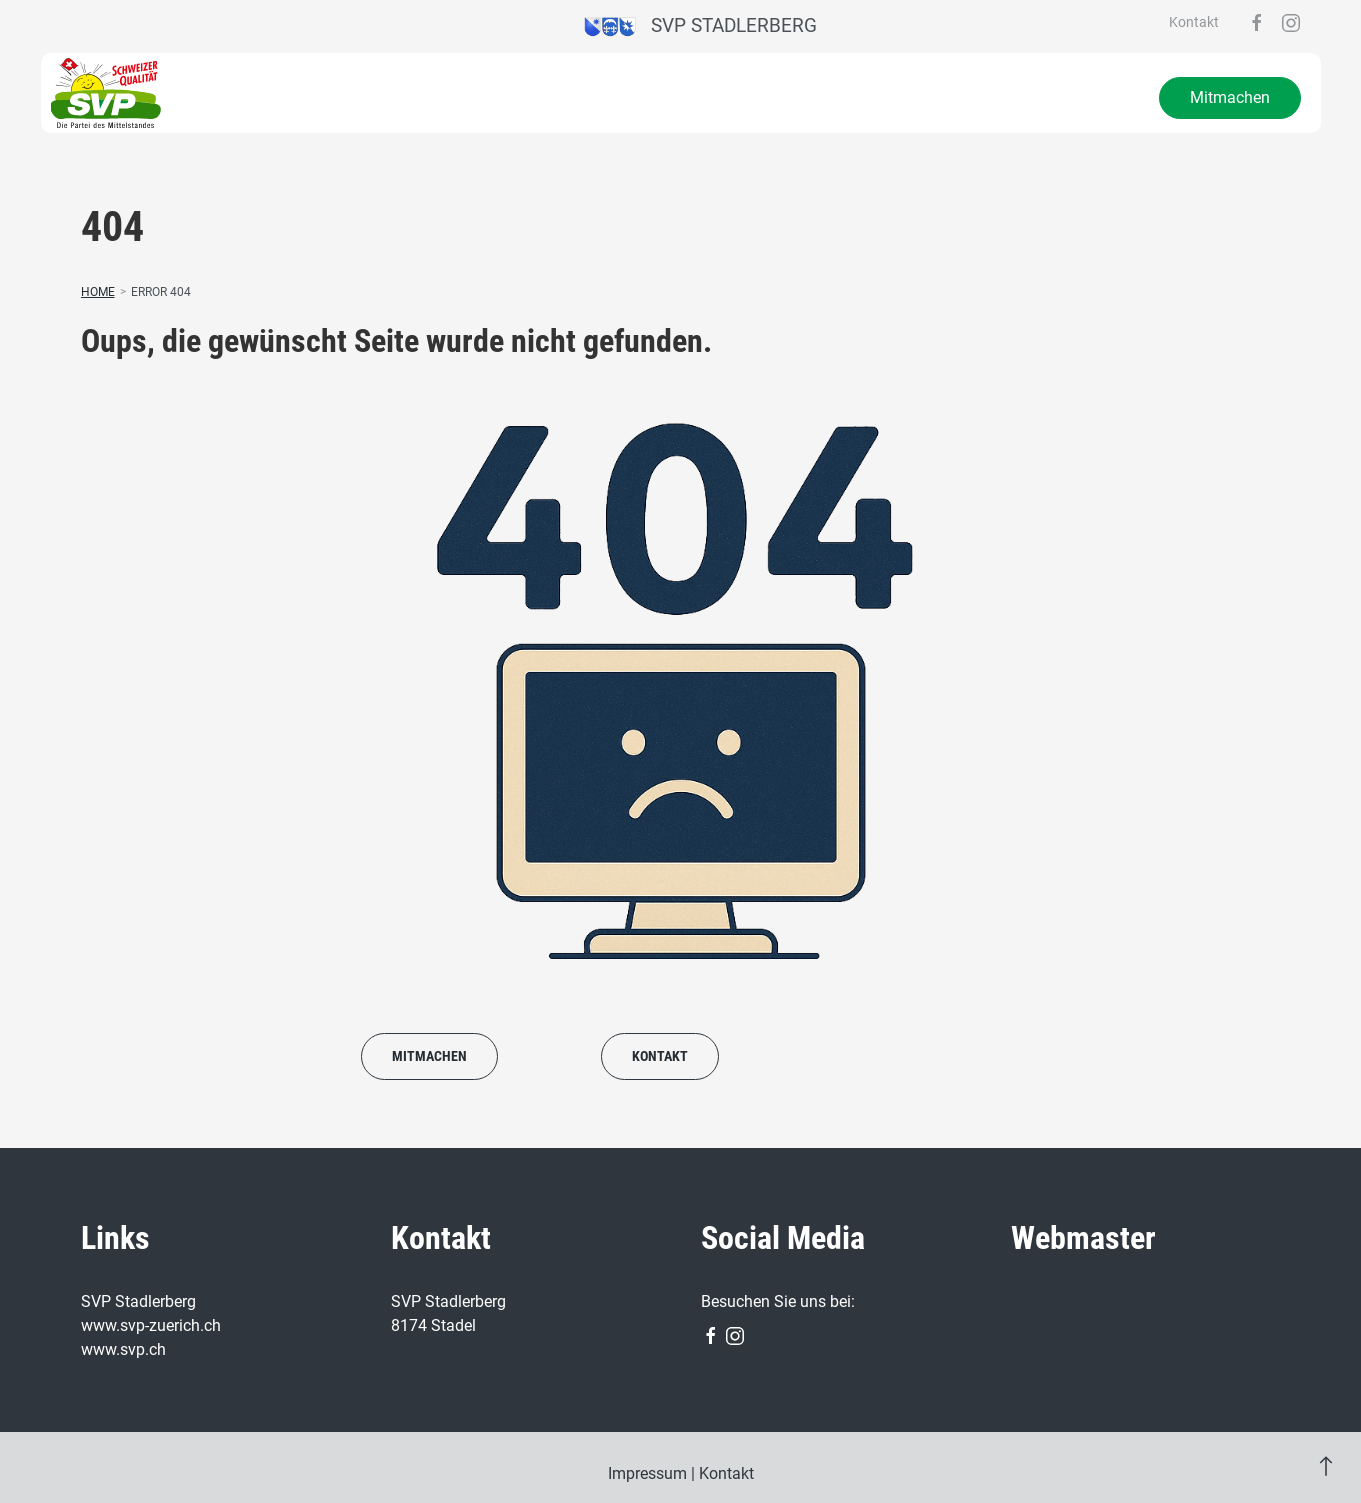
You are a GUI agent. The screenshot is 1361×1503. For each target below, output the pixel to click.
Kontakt (1194, 22)
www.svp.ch (123, 1349)
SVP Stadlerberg (700, 25)
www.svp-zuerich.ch (151, 1325)
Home (98, 292)
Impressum (647, 1473)
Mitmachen (1230, 97)
